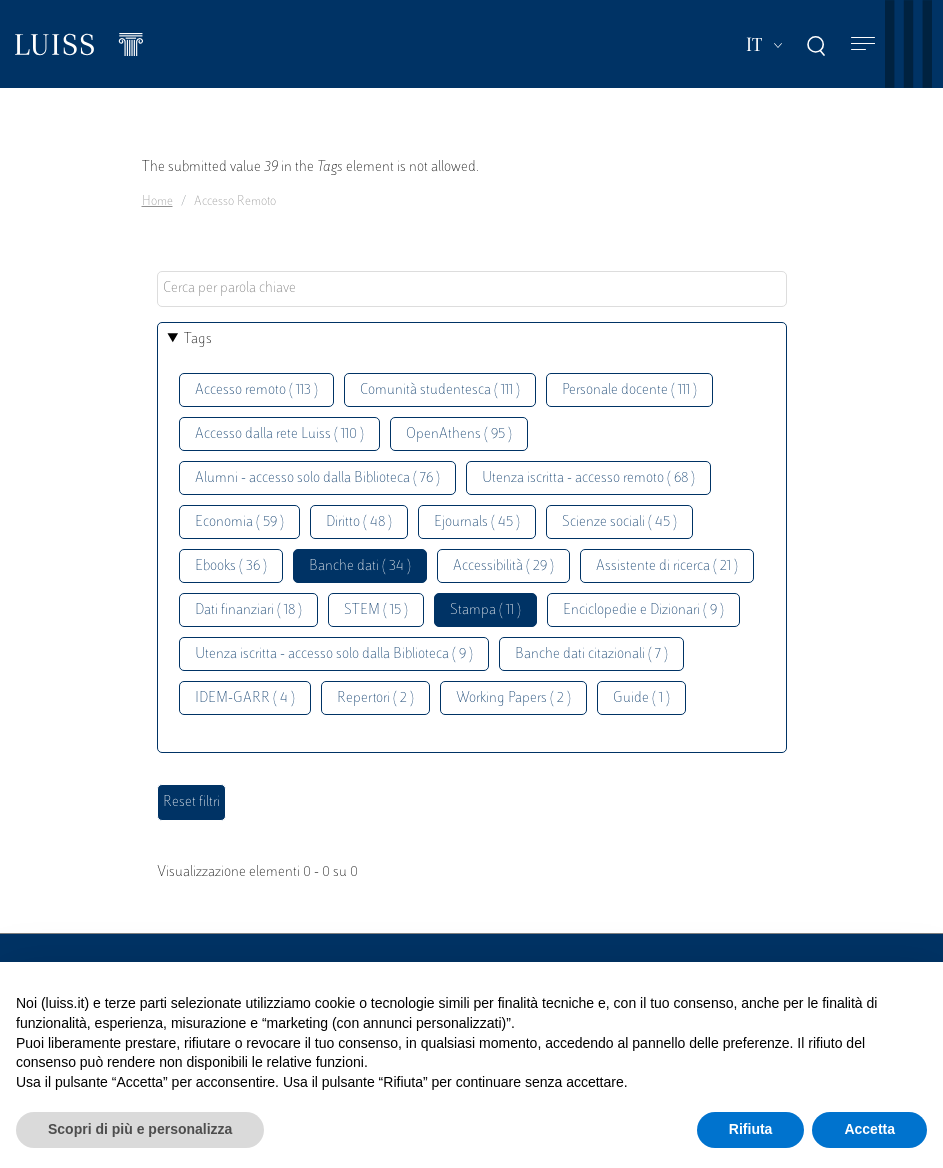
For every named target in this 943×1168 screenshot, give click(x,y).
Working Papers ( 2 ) (513, 698)
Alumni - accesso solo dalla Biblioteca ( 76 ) (317, 478)
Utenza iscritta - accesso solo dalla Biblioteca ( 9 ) (334, 654)
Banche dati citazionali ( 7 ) (591, 654)
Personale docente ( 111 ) (629, 390)
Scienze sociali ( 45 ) (619, 522)
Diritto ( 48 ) (359, 522)
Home (157, 202)
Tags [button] (198, 339)
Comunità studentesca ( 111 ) (440, 390)
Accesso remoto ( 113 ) (256, 390)
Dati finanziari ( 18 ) (248, 610)
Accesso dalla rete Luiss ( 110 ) (279, 434)
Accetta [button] (869, 1129)
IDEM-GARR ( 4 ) (245, 698)
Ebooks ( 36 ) (231, 566)
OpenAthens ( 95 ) (459, 434)
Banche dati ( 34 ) (360, 566)
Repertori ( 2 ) (375, 698)
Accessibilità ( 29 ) (503, 566)
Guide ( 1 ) (641, 698)
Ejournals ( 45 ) (477, 522)
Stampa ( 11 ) (485, 610)
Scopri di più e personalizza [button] (140, 1129)
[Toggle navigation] (863, 44)
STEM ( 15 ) (376, 610)
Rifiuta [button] (751, 1129)
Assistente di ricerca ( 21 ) (667, 566)
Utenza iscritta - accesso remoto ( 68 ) (588, 478)
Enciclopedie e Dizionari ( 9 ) (643, 610)
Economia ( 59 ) (239, 522)
